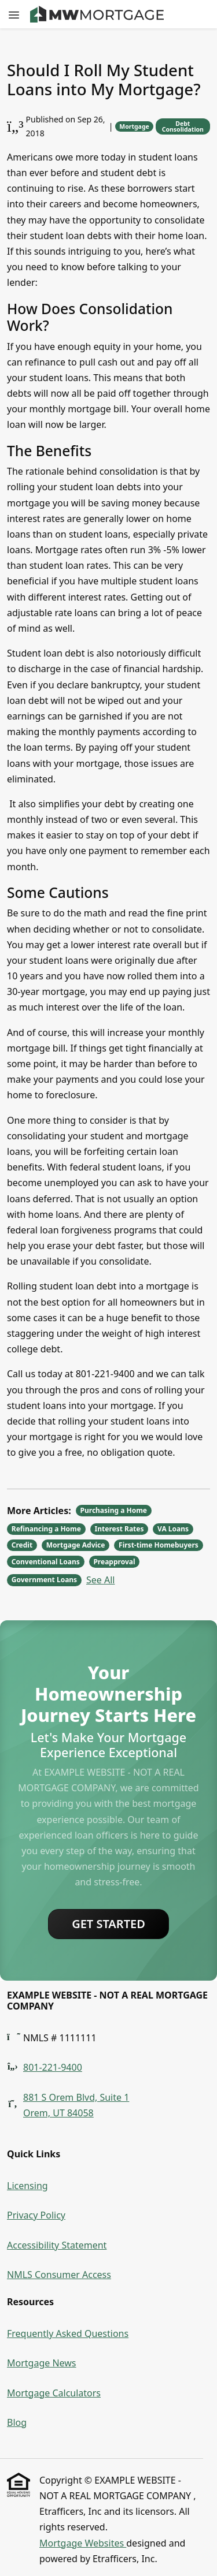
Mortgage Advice (75, 1545)
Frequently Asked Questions (67, 2333)
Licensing (27, 2185)
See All (100, 1580)
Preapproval (114, 1562)
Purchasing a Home (114, 1510)
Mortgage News (41, 2363)
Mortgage (134, 126)
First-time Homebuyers (158, 1545)
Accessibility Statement (56, 2245)
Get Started (108, 1924)
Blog (17, 2422)
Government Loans (44, 1580)
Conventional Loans (46, 1562)
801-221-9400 (52, 2067)
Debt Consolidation (183, 127)
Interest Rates (119, 1529)
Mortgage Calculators (54, 2393)
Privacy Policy (36, 2215)
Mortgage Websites (82, 2543)
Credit (22, 1545)
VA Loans (173, 1529)
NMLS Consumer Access (59, 2274)
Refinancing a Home (46, 1529)
